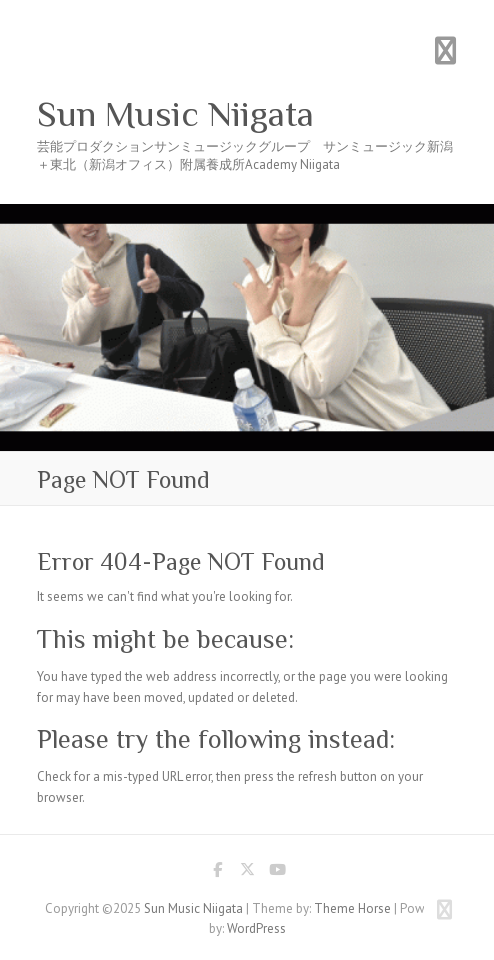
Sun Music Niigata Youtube (277, 873)
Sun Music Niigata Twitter (247, 873)
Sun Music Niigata (175, 114)
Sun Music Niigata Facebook (217, 873)
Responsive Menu (445, 50)
